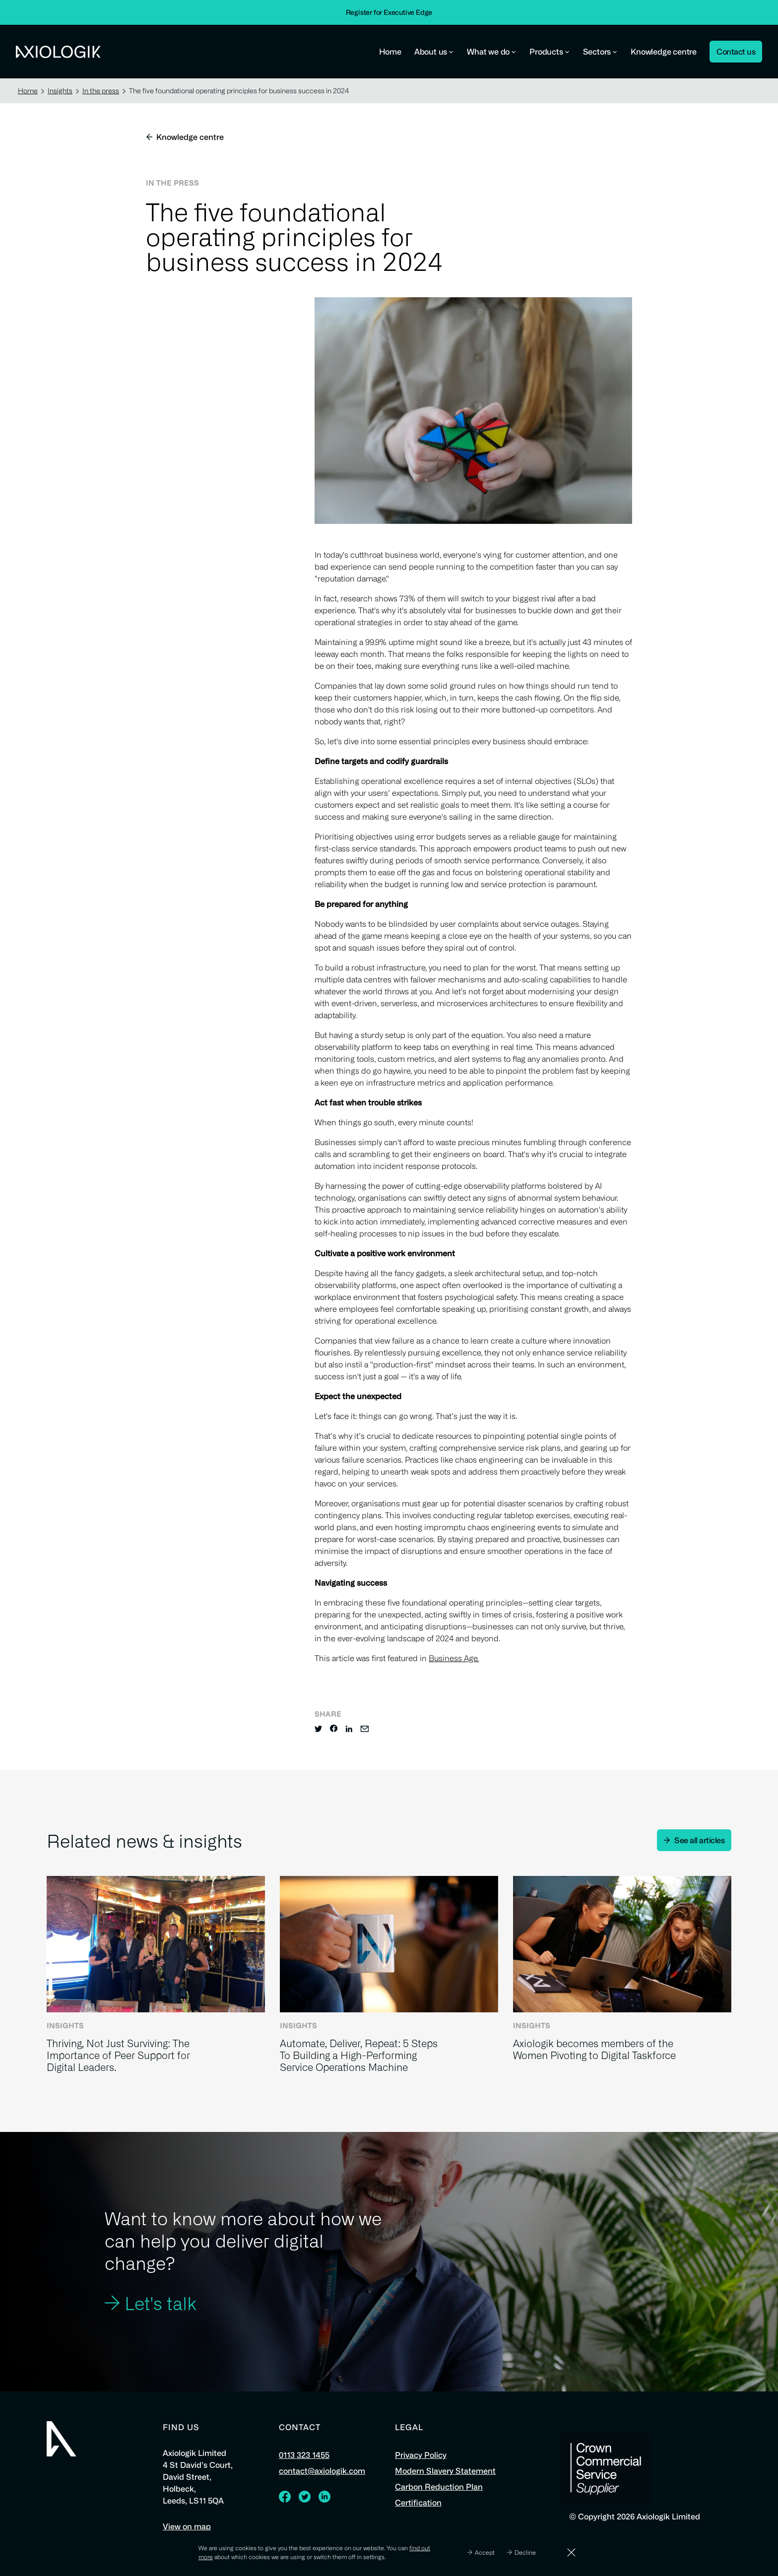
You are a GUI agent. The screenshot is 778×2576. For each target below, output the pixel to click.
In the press (104, 90)
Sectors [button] (600, 52)
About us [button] (434, 52)
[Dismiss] (571, 2552)
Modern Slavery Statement (445, 2470)
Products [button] (549, 52)
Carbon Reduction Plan (439, 2486)
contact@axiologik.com (322, 2470)
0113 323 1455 (304, 2454)
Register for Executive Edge (389, 12)
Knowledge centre (664, 52)
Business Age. (454, 1658)
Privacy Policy (421, 2454)
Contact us (735, 51)
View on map (187, 2526)
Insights (63, 90)
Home (390, 52)
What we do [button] (492, 52)
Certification (418, 2502)
